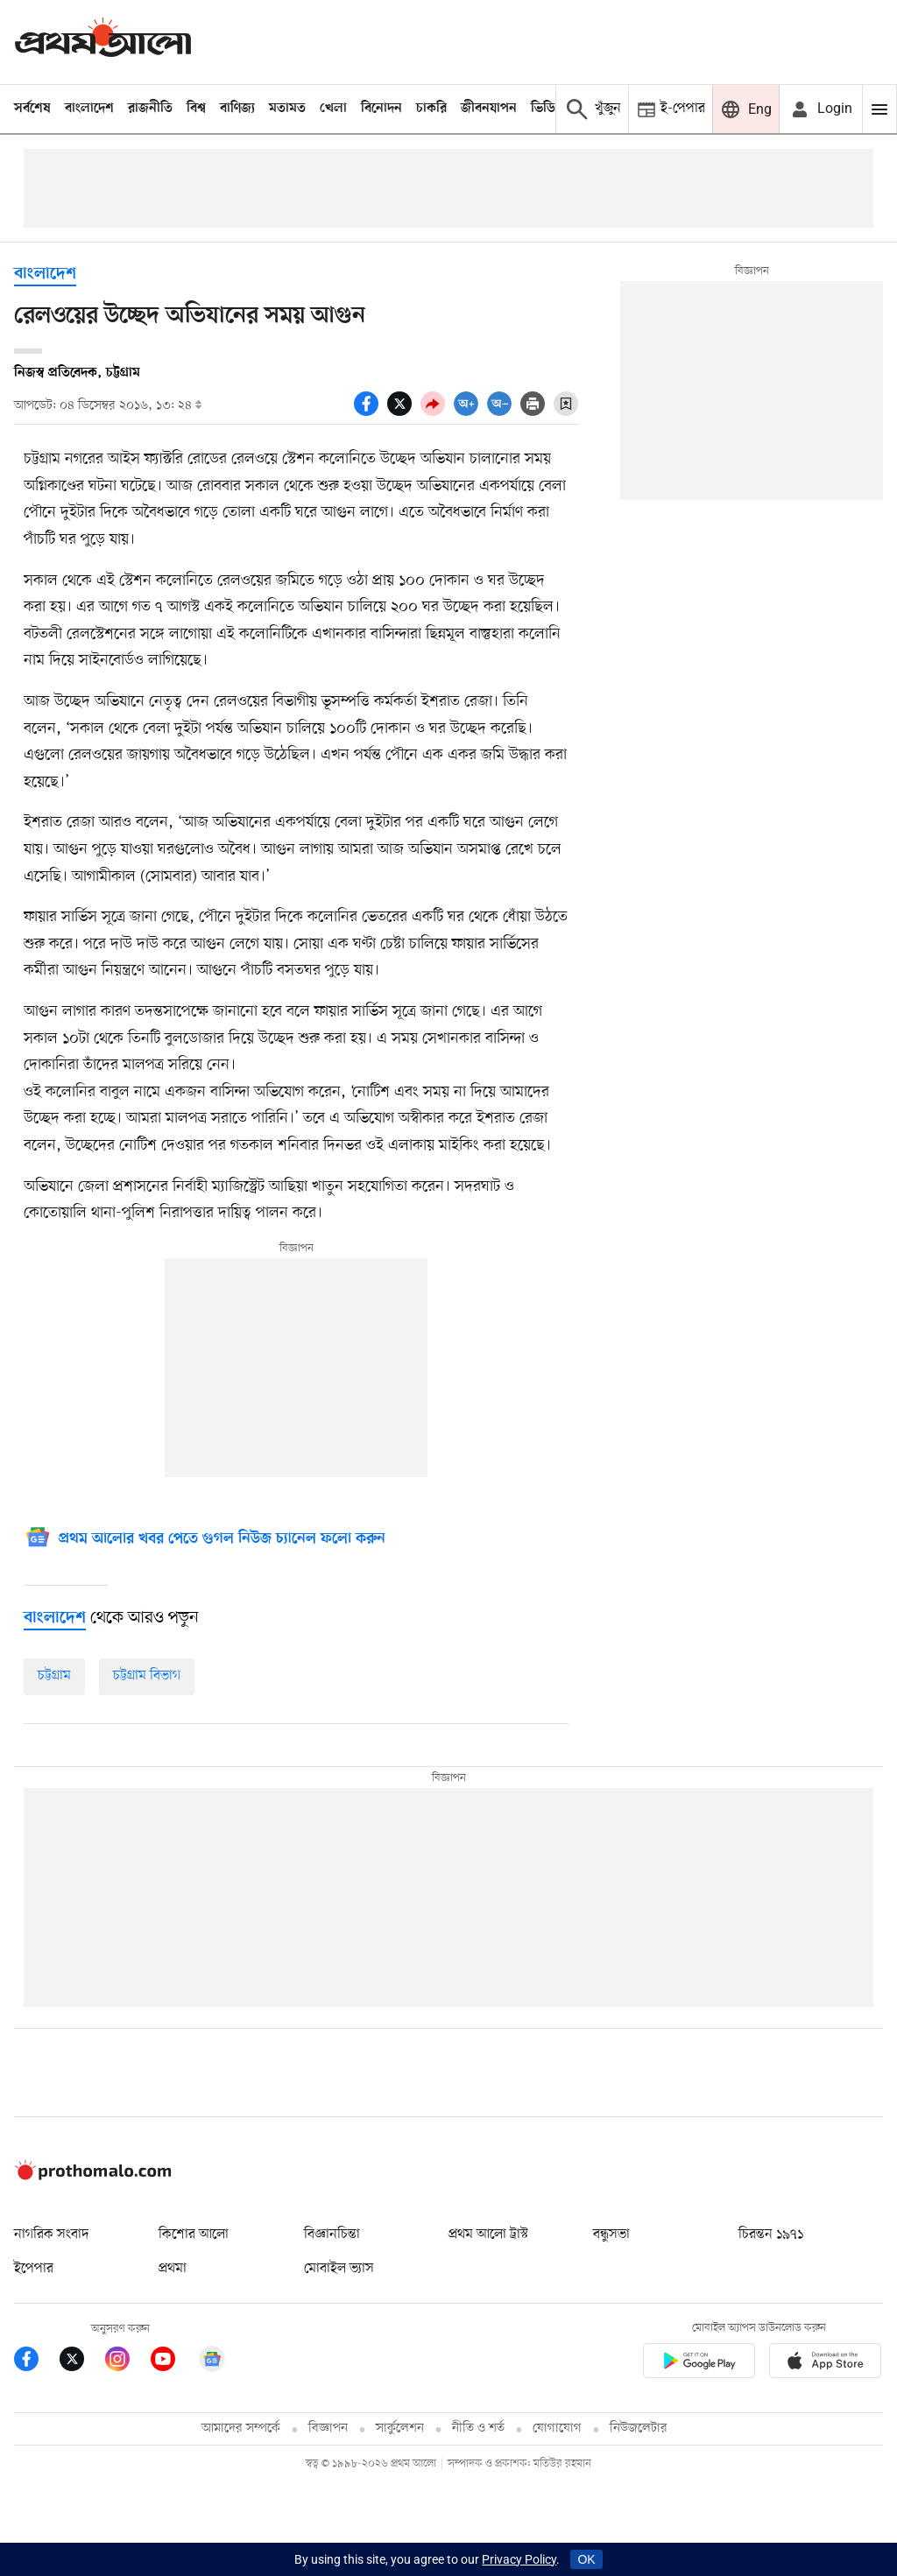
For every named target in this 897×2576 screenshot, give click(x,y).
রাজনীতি (150, 108)
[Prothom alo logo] (93, 2175)
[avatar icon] (821, 109)
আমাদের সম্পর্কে (240, 2428)
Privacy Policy (519, 2559)
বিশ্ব (196, 108)
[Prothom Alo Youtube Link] (173, 2362)
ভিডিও (547, 108)
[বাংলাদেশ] (55, 1618)
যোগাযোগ (557, 2428)
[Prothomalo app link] (699, 2363)
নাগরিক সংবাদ (51, 2234)
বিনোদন (381, 108)
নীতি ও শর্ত (478, 2428)
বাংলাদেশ (89, 108)
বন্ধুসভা (611, 2234)
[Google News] (204, 1540)
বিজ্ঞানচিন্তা (332, 2234)
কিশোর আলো (194, 2234)
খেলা (333, 108)
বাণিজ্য (237, 108)
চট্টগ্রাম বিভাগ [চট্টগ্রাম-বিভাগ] (146, 1676)
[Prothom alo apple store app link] (825, 2363)
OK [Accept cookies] (586, 2559)
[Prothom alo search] (591, 109)
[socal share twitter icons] (403, 411)
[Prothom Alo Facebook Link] (37, 2362)
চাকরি (431, 108)
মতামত (287, 108)
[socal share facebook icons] (370, 411)
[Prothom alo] (103, 42)
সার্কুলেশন (400, 2428)
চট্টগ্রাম (54, 1676)
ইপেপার (33, 2268)
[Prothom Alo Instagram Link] (128, 2362)
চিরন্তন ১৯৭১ (770, 2234)
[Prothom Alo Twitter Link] (82, 2362)
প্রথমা (173, 2268)
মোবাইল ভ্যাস (339, 2268)
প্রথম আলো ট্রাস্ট (488, 2234)
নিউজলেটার (638, 2428)
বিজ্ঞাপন (328, 2428)
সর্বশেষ (32, 108)
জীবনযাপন (489, 108)
